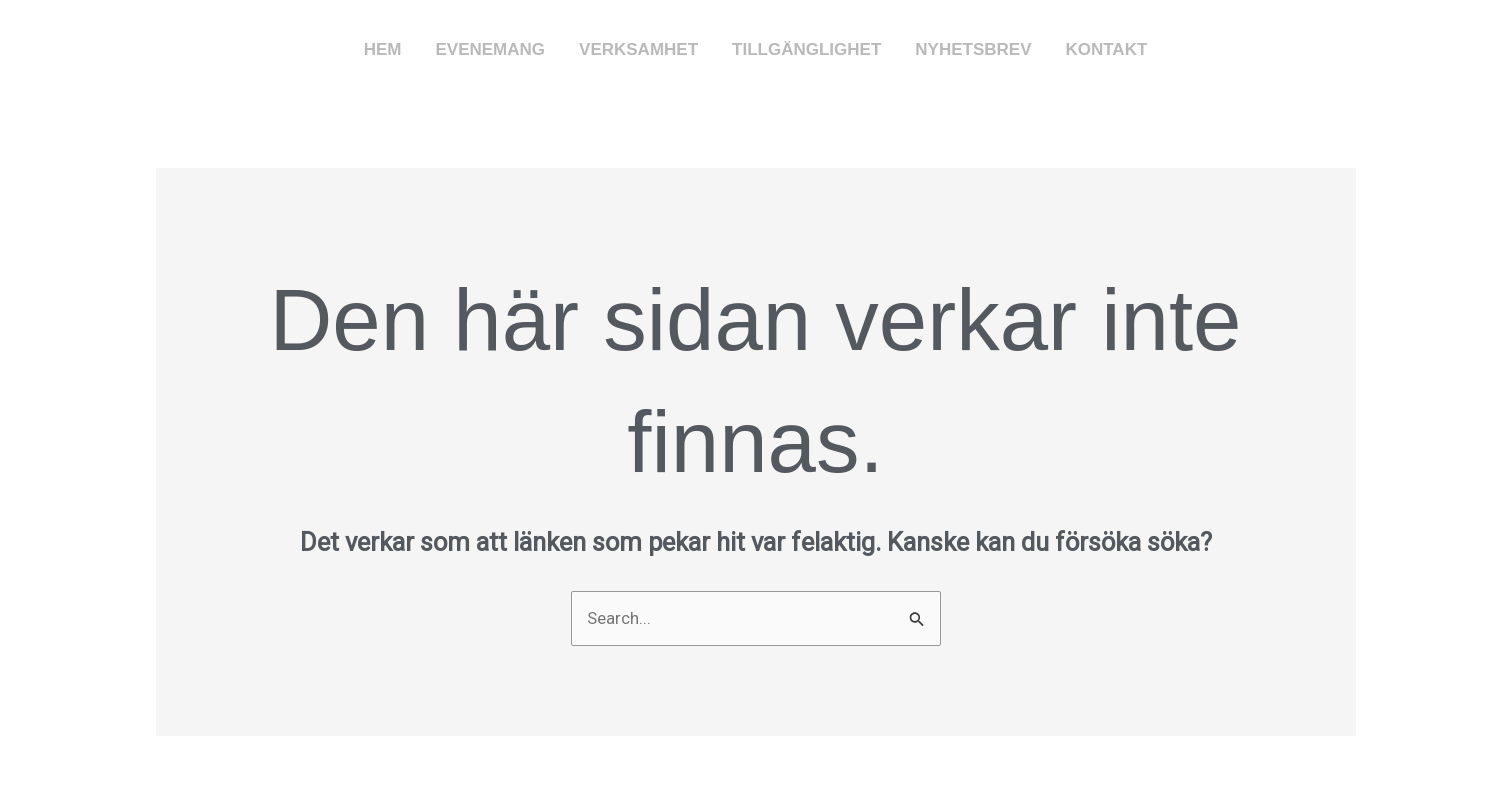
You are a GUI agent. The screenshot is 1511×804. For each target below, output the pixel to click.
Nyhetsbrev (973, 49)
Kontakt (1106, 49)
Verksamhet (638, 49)
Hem (383, 49)
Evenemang (490, 49)
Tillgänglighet (806, 49)
